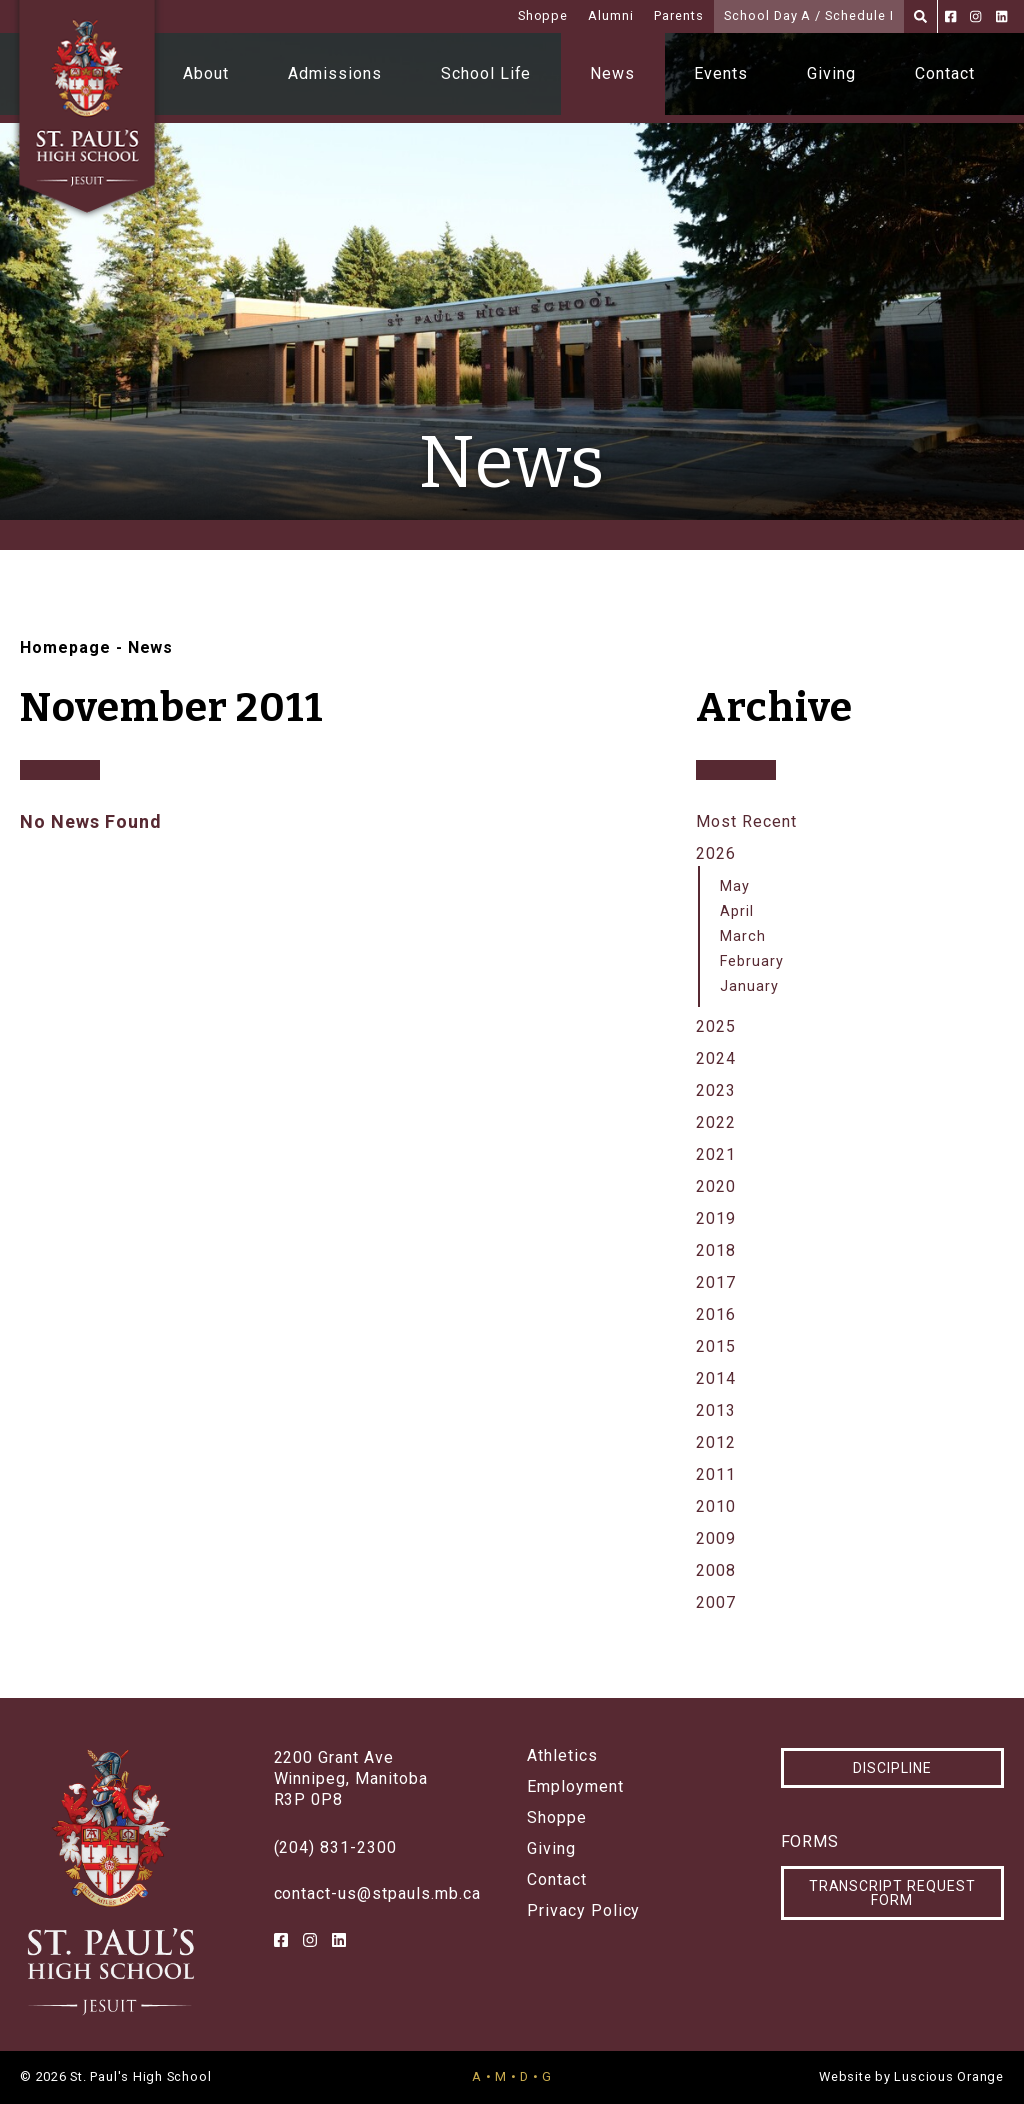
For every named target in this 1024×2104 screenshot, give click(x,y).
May (735, 886)
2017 (716, 1282)
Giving (831, 73)
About (206, 73)
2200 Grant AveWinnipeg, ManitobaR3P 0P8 (351, 1778)
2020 (716, 1186)
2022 (716, 1122)
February (752, 961)
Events (721, 73)
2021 (716, 1154)
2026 (716, 853)
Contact (945, 73)
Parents (679, 15)
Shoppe (543, 15)
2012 (716, 1442)
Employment (575, 1787)
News (612, 73)
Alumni (611, 15)
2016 (716, 1314)
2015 (716, 1346)
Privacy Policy (583, 1911)
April (737, 911)
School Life (486, 73)
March (743, 936)
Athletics (562, 1756)
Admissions (335, 73)
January (749, 986)
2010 (716, 1506)
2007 (716, 1602)
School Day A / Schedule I (809, 15)
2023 (716, 1090)
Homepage (65, 647)
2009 (716, 1538)
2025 (716, 1026)
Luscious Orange (949, 2076)
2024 (716, 1058)
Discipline (892, 1768)
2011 (716, 1474)
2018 (716, 1250)
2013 (716, 1410)
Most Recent (746, 821)
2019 (716, 1218)
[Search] (920, 16)
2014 (716, 1378)
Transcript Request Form (892, 1893)
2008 (716, 1570)
